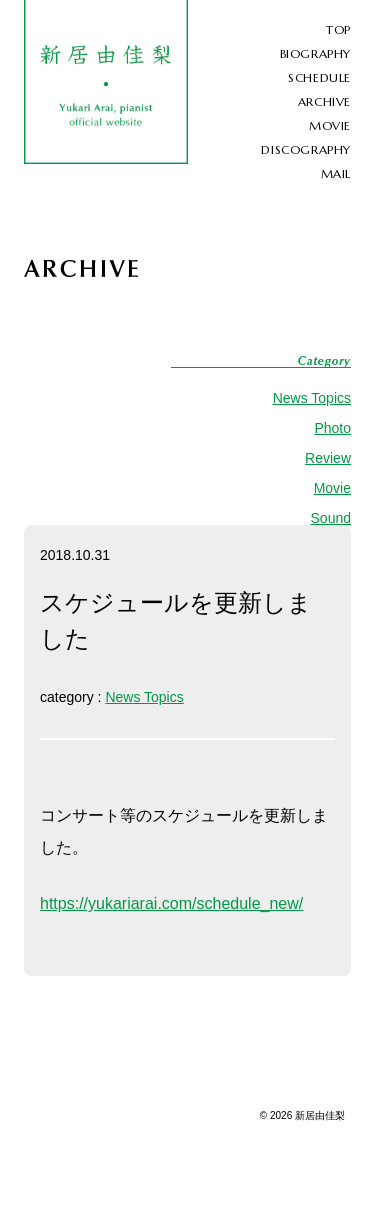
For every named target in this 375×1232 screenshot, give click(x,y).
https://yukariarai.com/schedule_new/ (171, 903)
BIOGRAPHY (315, 53)
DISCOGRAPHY (306, 149)
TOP (338, 29)
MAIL (336, 173)
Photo (332, 428)
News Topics (312, 398)
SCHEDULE (319, 77)
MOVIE (330, 125)
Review (328, 458)
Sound (331, 518)
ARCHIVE (324, 101)
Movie (332, 488)
